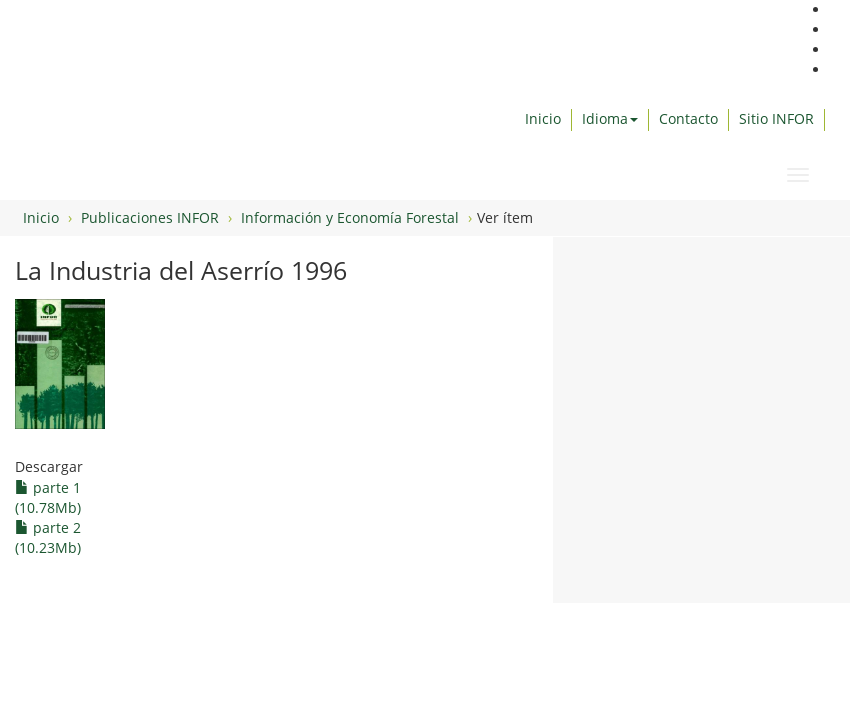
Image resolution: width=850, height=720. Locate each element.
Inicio (543, 118)
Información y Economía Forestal (350, 217)
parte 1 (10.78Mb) (48, 497)
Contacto (688, 118)
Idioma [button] (610, 118)
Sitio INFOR (776, 118)
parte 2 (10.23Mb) (48, 537)
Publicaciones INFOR (150, 217)
